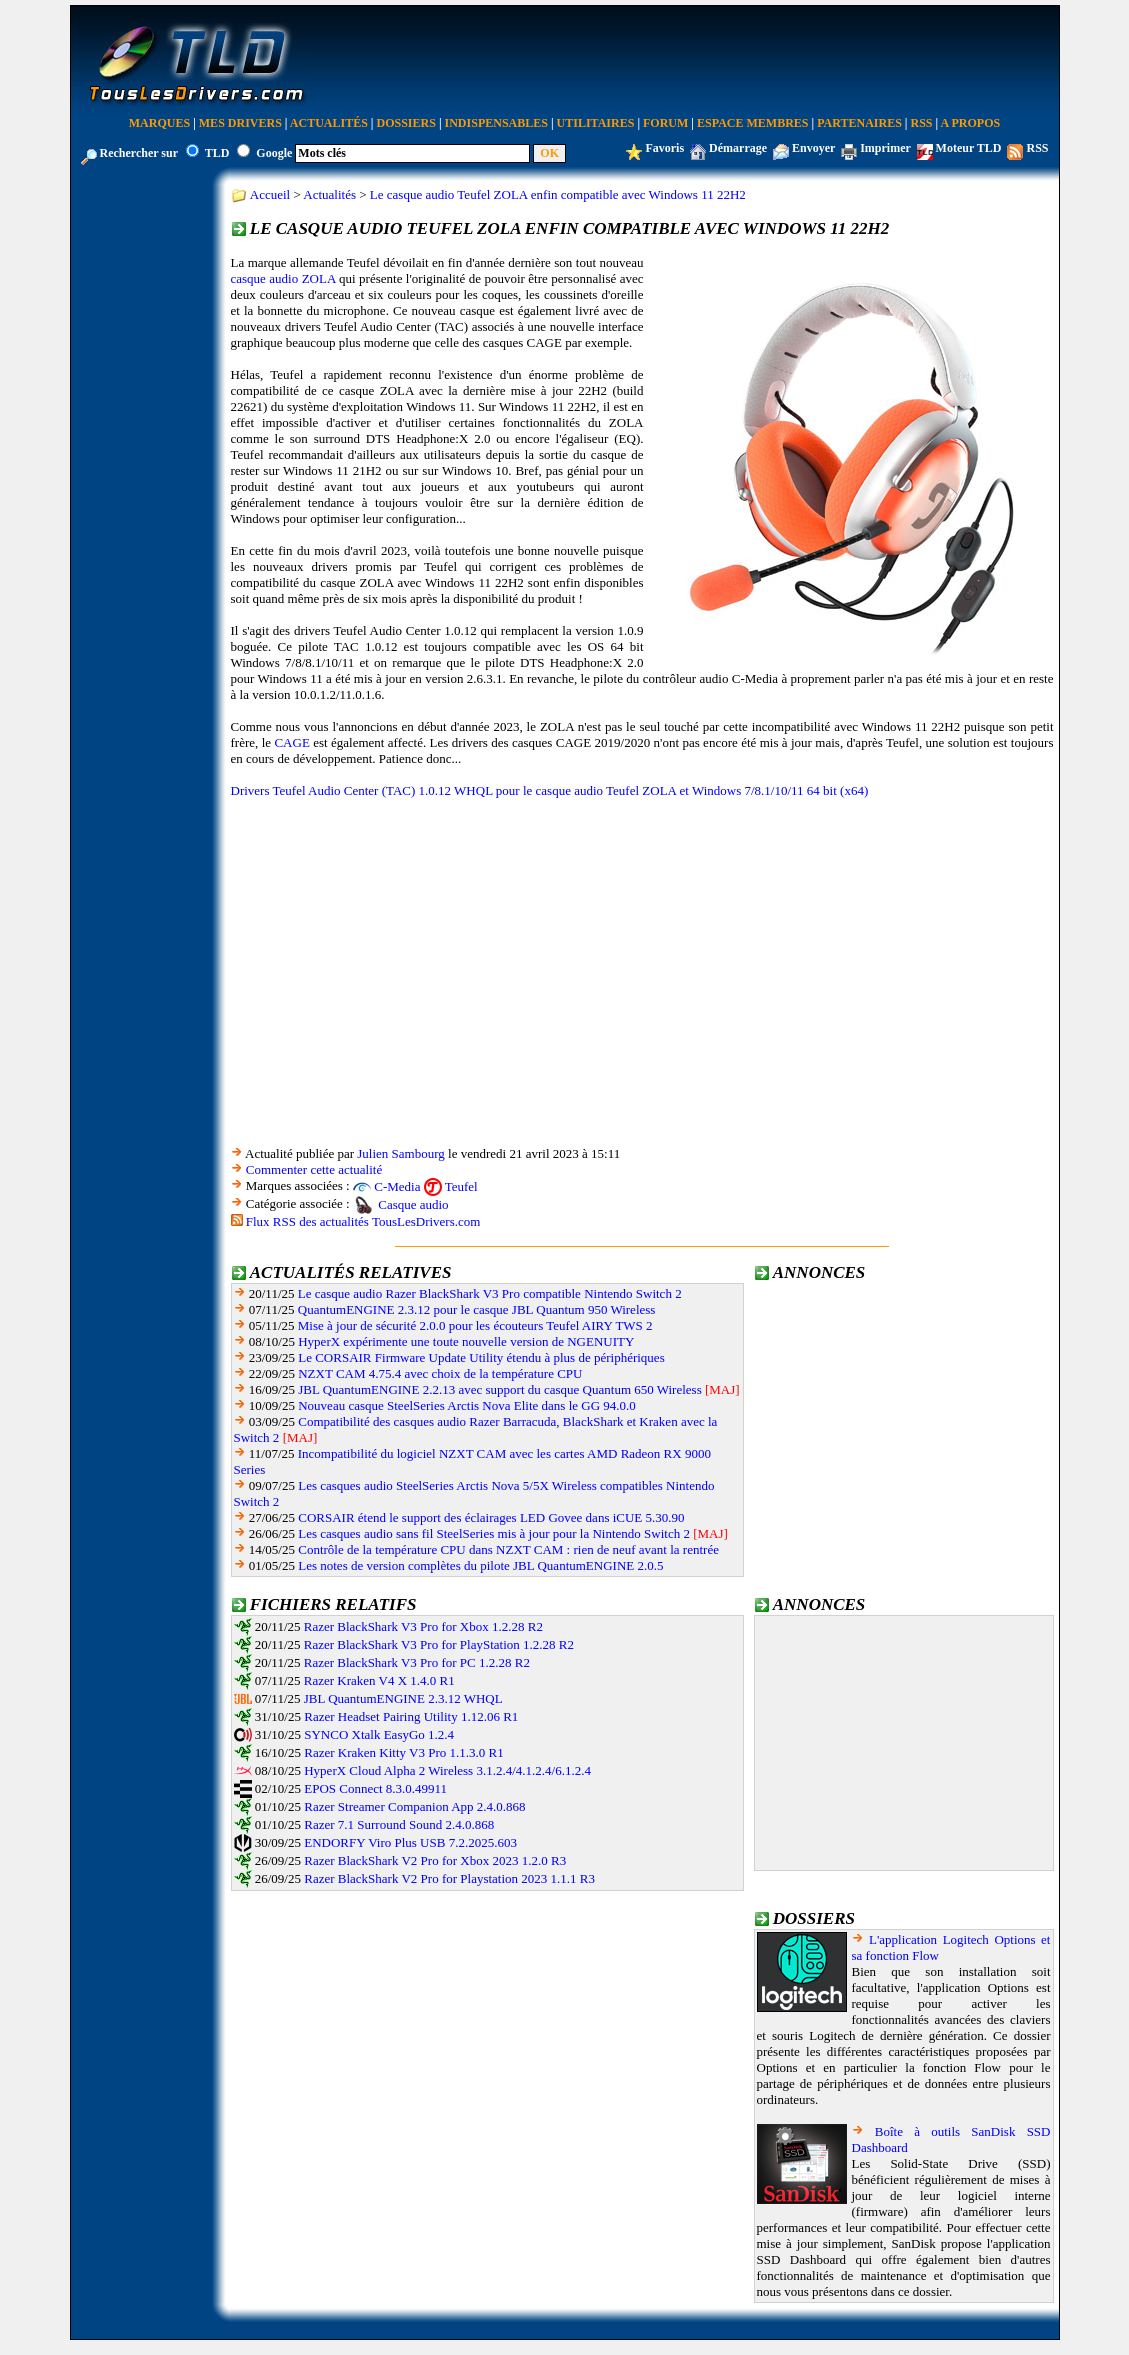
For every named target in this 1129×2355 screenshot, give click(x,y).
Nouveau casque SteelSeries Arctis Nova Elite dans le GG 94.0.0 (467, 1405)
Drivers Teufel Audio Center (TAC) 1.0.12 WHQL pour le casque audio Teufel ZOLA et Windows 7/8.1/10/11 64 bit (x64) (550, 790)
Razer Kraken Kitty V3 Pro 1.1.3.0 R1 (403, 1752)
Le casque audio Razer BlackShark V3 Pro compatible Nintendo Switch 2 (490, 1293)
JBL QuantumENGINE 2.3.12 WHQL (403, 1698)
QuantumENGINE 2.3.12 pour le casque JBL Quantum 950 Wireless (477, 1309)
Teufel (461, 1186)
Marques (159, 123)
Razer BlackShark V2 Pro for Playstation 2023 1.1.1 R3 (449, 1878)
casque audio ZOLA (283, 278)
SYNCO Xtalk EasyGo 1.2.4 (379, 1734)
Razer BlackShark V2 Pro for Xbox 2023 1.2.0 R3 (435, 1860)
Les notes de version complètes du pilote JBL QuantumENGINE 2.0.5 (480, 1565)
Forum (665, 123)
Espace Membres (752, 123)
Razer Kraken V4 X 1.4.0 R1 (379, 1680)
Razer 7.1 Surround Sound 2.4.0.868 (399, 1824)
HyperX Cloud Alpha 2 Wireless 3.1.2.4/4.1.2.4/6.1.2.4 (447, 1770)
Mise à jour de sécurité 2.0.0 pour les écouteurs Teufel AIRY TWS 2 (475, 1325)
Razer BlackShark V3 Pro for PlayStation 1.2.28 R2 (439, 1644)
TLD (217, 153)
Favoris (664, 148)
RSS (922, 123)
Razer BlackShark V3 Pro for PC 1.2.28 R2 (417, 1662)
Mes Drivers (240, 123)
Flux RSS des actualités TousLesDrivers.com (363, 1221)
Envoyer (813, 148)
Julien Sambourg (401, 1153)
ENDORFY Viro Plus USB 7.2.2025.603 (410, 1842)
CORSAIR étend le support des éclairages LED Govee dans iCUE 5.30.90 (491, 1517)
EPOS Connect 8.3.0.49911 (375, 1788)
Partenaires (859, 123)
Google (274, 153)
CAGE (291, 742)
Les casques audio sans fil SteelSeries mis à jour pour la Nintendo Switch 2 (494, 1533)
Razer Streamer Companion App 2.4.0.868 (414, 1806)
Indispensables (496, 123)
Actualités (329, 123)
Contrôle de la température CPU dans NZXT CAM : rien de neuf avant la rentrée (508, 1549)
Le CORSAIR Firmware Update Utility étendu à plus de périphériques (481, 1357)
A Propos (971, 123)
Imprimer (885, 148)
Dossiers (406, 123)
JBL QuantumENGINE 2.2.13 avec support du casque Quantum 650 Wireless (499, 1389)
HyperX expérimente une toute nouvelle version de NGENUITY (466, 1341)
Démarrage (738, 148)
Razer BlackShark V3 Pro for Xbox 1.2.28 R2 (423, 1626)
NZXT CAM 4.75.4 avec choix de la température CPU (440, 1373)
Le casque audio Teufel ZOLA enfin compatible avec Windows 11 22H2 (558, 194)
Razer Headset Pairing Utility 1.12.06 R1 (411, 1716)
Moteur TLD (969, 148)
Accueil (270, 194)
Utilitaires (596, 123)
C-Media (397, 1186)
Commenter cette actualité (314, 1169)
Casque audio (413, 1204)
